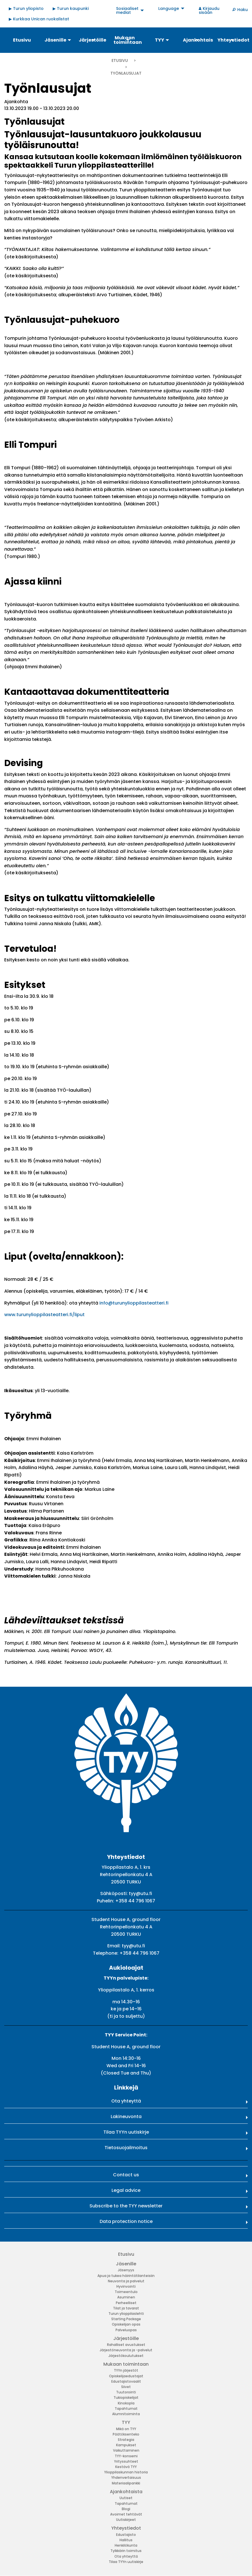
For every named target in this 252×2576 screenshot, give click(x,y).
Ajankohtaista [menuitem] (197, 40)
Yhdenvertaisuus (126, 2477)
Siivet (126, 2386)
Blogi (126, 2508)
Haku (242, 9)
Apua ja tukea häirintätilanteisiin (126, 2275)
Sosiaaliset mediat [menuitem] (127, 10)
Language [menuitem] (168, 8)
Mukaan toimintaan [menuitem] (128, 40)
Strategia (126, 2439)
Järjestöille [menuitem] (92, 40)
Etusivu (120, 60)
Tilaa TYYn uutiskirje (126, 2132)
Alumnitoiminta (126, 2413)
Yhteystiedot (126, 2528)
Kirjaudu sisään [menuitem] (209, 10)
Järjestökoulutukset (126, 2355)
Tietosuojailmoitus (126, 2147)
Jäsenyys (126, 2270)
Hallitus (126, 2540)
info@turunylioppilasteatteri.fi (133, 1303)
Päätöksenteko (126, 2434)
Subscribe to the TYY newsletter (126, 2206)
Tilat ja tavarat (126, 2308)
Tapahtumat (126, 2408)
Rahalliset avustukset (126, 2344)
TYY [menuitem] (159, 40)
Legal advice (126, 2190)
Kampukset (126, 2445)
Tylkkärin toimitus (126, 2550)
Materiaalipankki (126, 2483)
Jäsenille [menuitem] (55, 40)
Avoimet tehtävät (126, 2514)
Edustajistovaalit (126, 2381)
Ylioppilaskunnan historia (126, 2472)
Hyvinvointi (126, 2286)
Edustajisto (126, 2534)
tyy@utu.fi (140, 1893)
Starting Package (126, 2319)
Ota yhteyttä (126, 2101)
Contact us (126, 2174)
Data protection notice (126, 2221)
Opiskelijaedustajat (126, 2376)
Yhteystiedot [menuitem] (232, 40)
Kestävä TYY (126, 2466)
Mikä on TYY (126, 2428)
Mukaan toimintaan (126, 2364)
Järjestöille (126, 2338)
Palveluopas (126, 2330)
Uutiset (126, 2497)
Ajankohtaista (126, 2491)
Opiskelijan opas (126, 2324)
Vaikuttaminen (126, 2450)
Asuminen (126, 2297)
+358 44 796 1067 (135, 1901)
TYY (126, 2422)
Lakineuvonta (126, 2116)
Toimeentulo (126, 2291)
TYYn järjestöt (126, 2370)
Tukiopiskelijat (126, 2397)
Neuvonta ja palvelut (126, 2281)
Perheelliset (126, 2302)
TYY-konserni (126, 2456)
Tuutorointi (126, 2392)
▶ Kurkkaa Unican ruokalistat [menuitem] (39, 19)
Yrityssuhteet (126, 2461)
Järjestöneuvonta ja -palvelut (126, 2350)
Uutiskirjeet (126, 2519)
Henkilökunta (126, 2545)
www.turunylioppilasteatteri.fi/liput (44, 1314)
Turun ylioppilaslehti (126, 2313)
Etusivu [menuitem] (22, 40)
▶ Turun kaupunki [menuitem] (71, 8)
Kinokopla (126, 2403)
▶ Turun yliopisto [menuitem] (26, 8)
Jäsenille (126, 2264)
